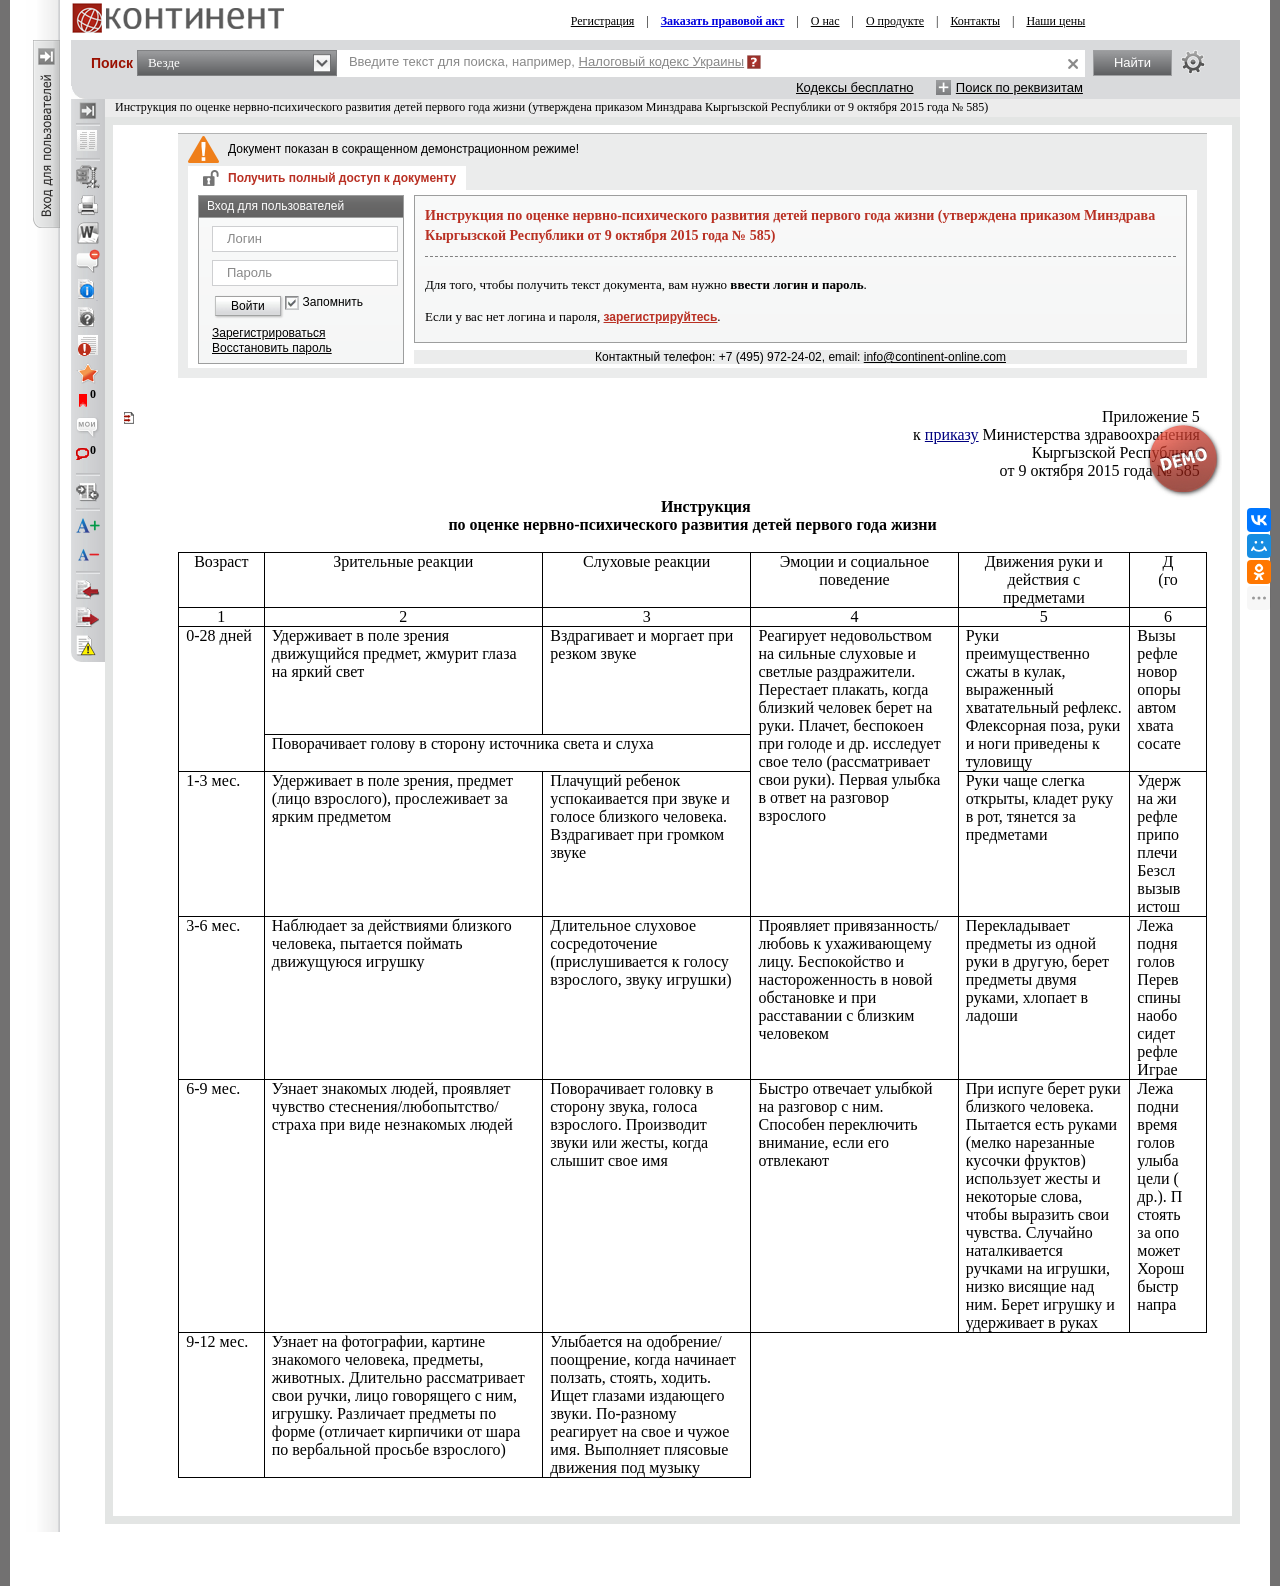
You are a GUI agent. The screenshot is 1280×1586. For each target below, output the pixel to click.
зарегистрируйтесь (661, 317)
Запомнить (333, 302)
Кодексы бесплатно (855, 87)
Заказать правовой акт (723, 21)
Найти (1132, 62)
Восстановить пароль (272, 348)
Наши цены (1055, 21)
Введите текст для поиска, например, (546, 61)
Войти (248, 306)
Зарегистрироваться (268, 333)
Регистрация (603, 21)
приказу (952, 434)
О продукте (895, 21)
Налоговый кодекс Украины (662, 61)
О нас (825, 21)
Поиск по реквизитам (1019, 87)
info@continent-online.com (935, 357)
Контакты (975, 21)
